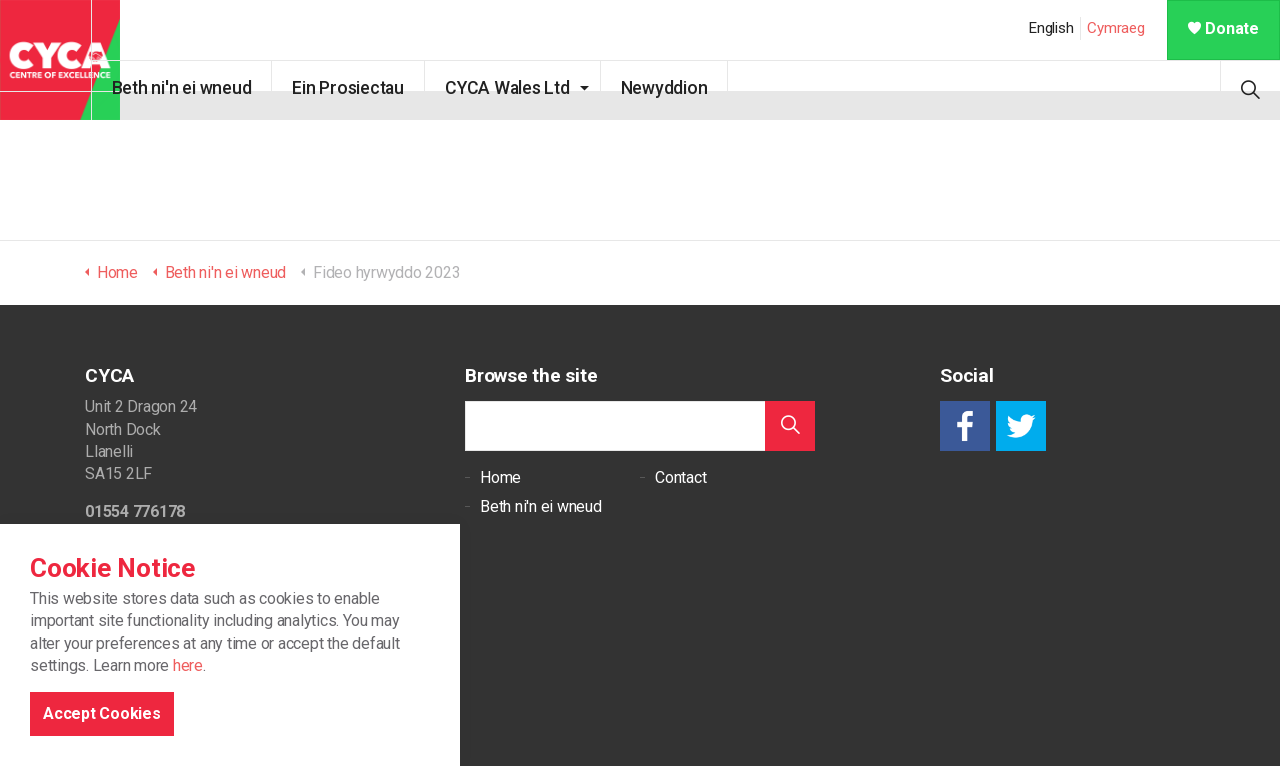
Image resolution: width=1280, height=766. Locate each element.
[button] (790, 426)
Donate (1223, 28)
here (188, 750)
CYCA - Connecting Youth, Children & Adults (60, 60)
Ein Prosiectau (377, 88)
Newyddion (692, 88)
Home (500, 477)
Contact (680, 477)
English (1050, 28)
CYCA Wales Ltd (535, 88)
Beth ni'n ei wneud (210, 88)
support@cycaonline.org (166, 548)
